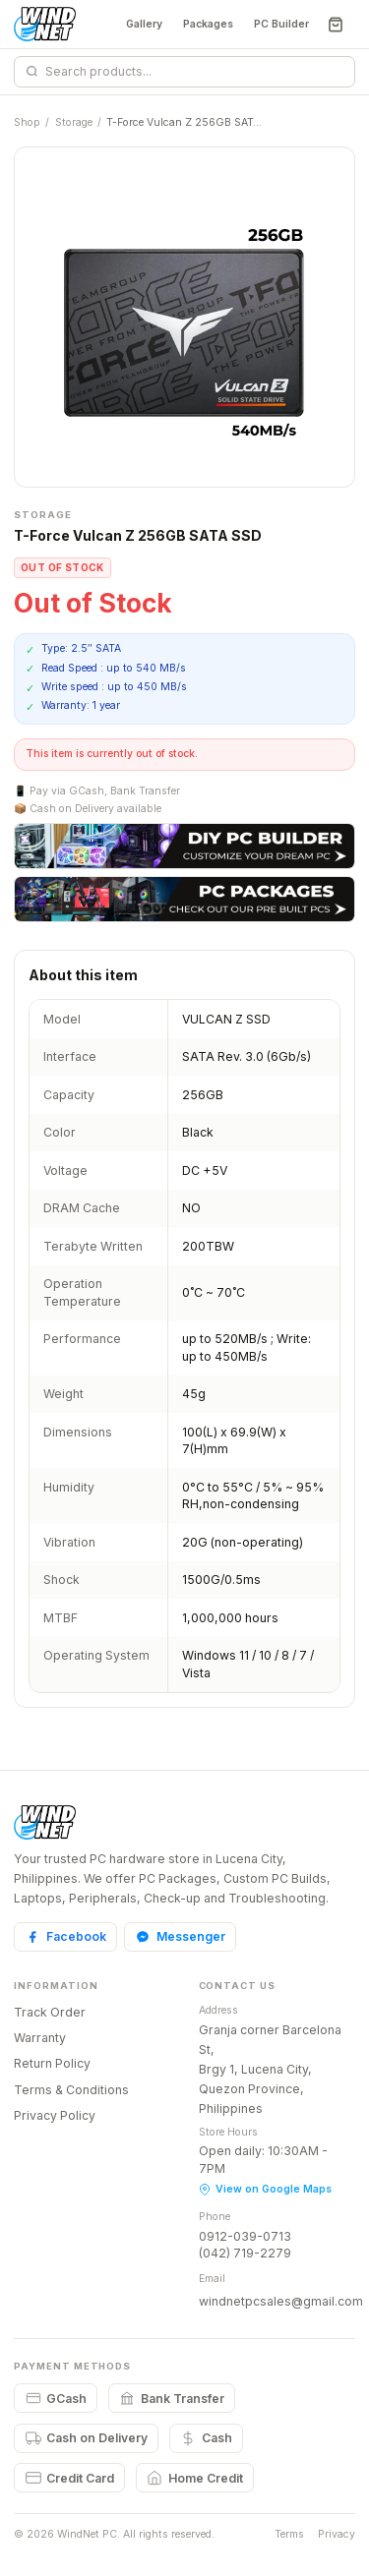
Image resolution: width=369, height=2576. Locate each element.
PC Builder (281, 24)
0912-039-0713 (245, 2236)
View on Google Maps (265, 2189)
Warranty (40, 2037)
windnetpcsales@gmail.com (281, 2301)
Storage (73, 122)
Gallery (144, 24)
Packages (208, 24)
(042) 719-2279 (245, 2253)
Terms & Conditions (71, 2089)
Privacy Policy (54, 2115)
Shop (27, 122)
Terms (289, 2534)
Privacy (336, 2534)
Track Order (50, 2012)
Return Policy (52, 2063)
